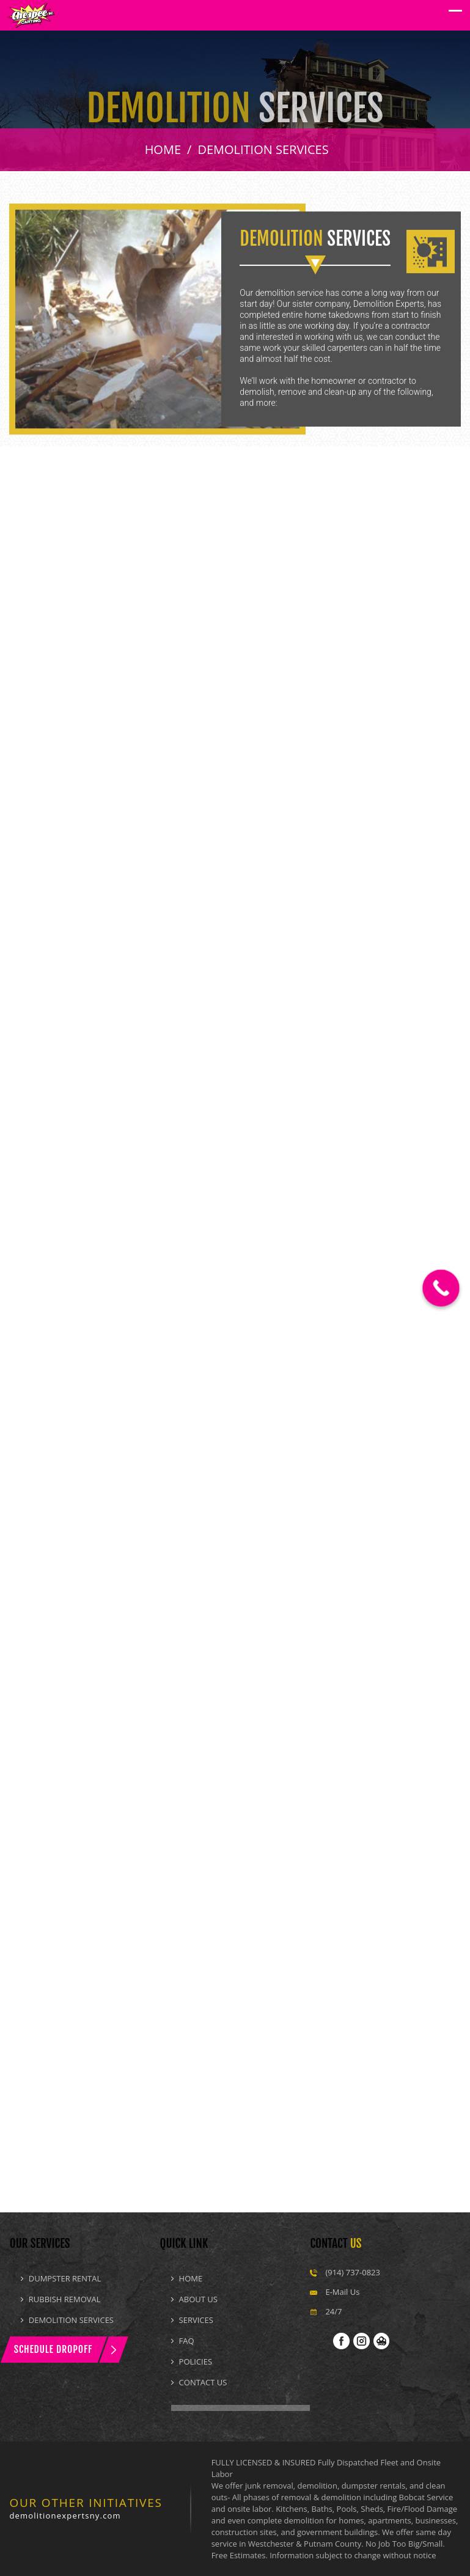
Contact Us (203, 2382)
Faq (186, 2340)
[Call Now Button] (441, 1288)
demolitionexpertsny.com (64, 2515)
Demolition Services (71, 2320)
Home (191, 2278)
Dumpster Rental (65, 2278)
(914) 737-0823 (352, 2272)
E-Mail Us (342, 2291)
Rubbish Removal (65, 2299)
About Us (198, 2299)
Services (196, 2320)
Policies (196, 2361)
